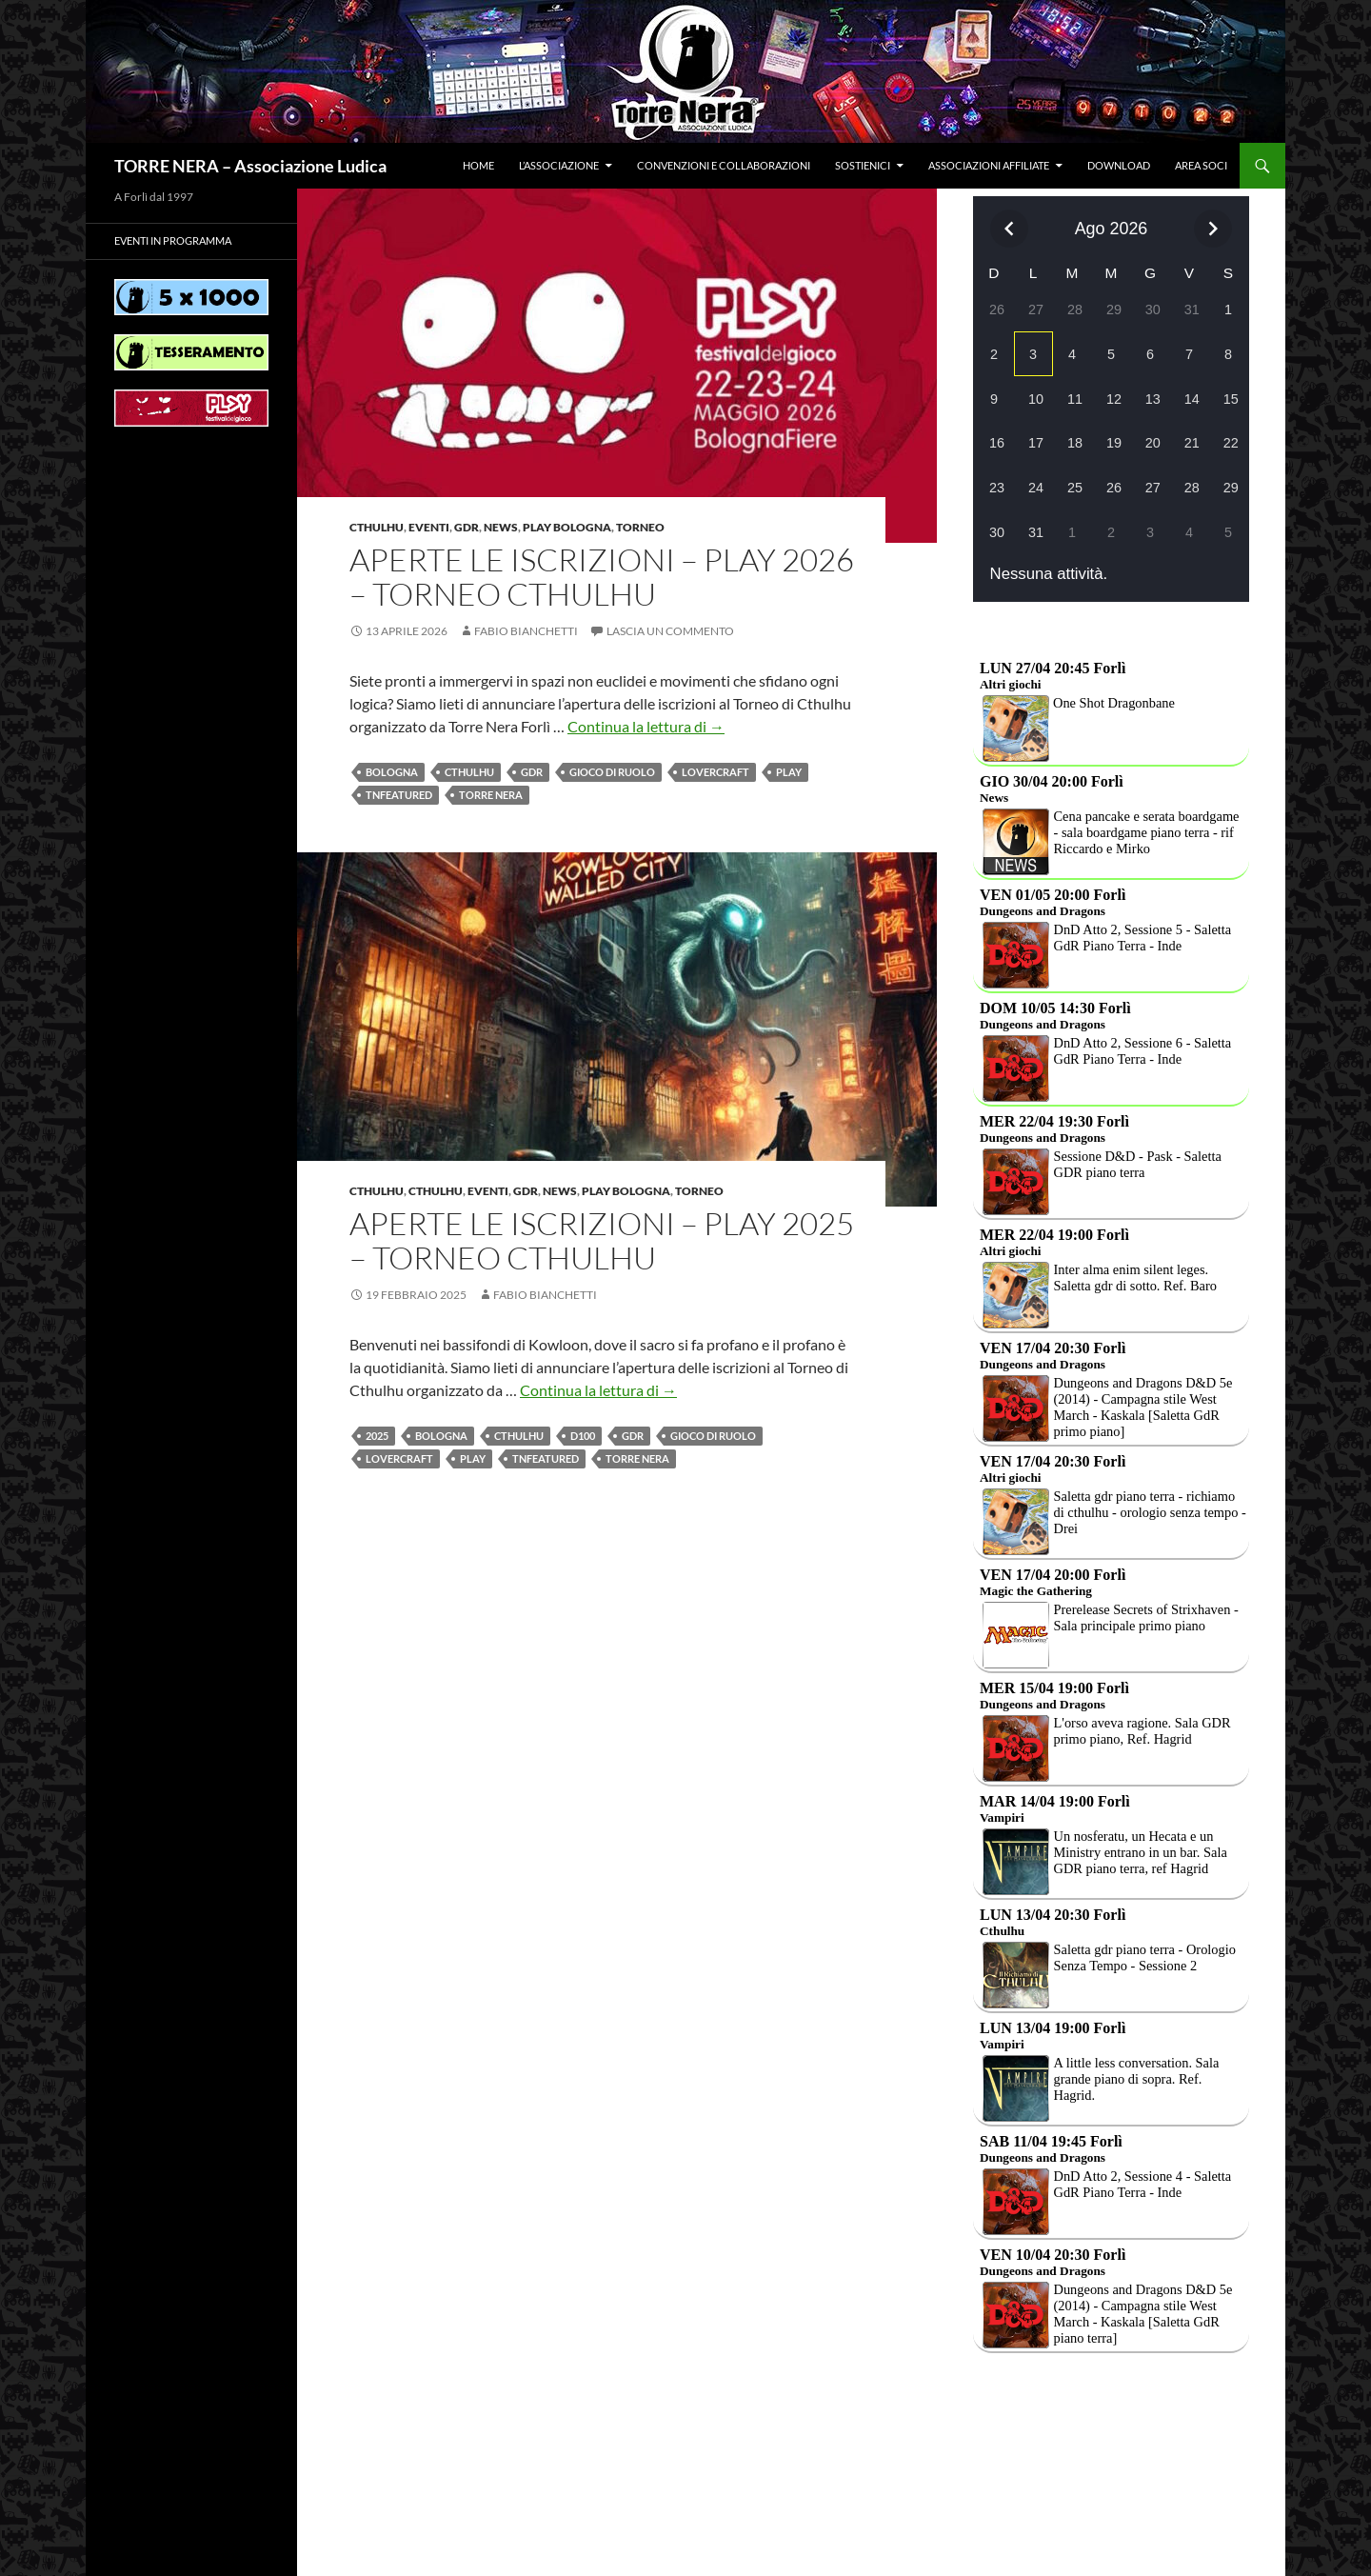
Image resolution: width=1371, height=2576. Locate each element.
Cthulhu (376, 527)
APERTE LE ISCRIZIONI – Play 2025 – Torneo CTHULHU (601, 1240)
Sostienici (862, 165)
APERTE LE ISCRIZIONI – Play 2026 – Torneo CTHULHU (601, 576)
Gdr (466, 527)
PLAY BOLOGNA (567, 527)
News (501, 527)
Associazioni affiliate (988, 165)
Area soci (1201, 165)
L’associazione (559, 165)
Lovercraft (715, 772)
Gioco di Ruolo (612, 772)
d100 (582, 1435)
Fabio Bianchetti (526, 631)
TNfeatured (399, 795)
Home (478, 165)
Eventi (428, 527)
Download (1118, 165)
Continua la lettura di (646, 726)
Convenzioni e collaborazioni (723, 165)
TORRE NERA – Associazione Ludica (250, 165)
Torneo (640, 527)
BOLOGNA (392, 772)
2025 (377, 1435)
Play (789, 772)
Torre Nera (491, 795)
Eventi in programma (172, 240)
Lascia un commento (670, 631)
